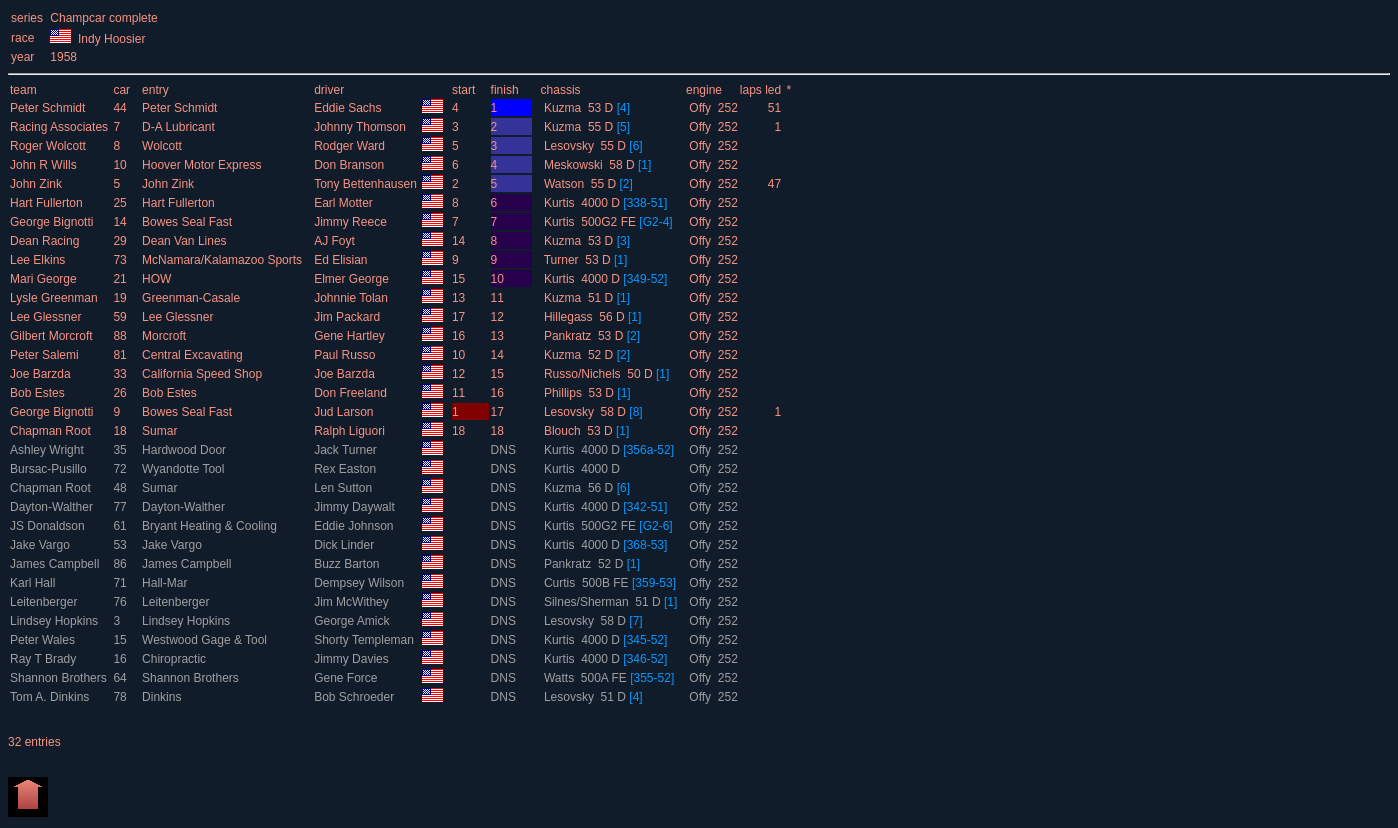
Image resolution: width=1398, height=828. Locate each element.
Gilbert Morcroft (53, 336)
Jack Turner (347, 450)
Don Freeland (352, 393)
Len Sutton (344, 488)
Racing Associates (60, 127)
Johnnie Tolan (352, 298)
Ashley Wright (48, 450)
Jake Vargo (41, 545)
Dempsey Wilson (360, 583)
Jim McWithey (353, 602)
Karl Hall (34, 583)
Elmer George (353, 279)
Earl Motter (345, 203)
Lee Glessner (47, 317)
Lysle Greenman (55, 298)
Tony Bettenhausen (367, 184)
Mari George (45, 279)
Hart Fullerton (48, 203)
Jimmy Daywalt (356, 507)
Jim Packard (348, 317)
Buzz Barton (348, 564)
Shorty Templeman (365, 640)
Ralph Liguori (351, 431)
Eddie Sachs (349, 108)
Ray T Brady (45, 659)
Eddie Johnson (355, 526)
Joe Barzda (42, 374)
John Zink (37, 184)
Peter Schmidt (49, 108)
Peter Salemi (46, 355)
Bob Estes (39, 393)
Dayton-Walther (53, 507)
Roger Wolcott (49, 146)
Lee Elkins (39, 260)
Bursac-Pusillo (50, 469)
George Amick (353, 621)
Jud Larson (345, 412)
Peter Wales (44, 640)
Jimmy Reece (352, 222)
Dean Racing (46, 241)
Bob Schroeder (355, 697)
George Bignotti (53, 222)
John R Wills (45, 165)
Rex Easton (346, 469)
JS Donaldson (49, 526)
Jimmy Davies (353, 659)
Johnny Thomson (361, 127)
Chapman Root (52, 431)
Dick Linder (345, 545)
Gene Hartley (351, 336)
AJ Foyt (336, 241)
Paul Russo (346, 355)
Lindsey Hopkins (55, 621)
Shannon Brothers (60, 678)
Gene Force (347, 678)
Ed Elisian (342, 260)
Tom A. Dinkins (51, 697)
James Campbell (56, 564)
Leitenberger (45, 602)
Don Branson (350, 165)
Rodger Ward (351, 146)
